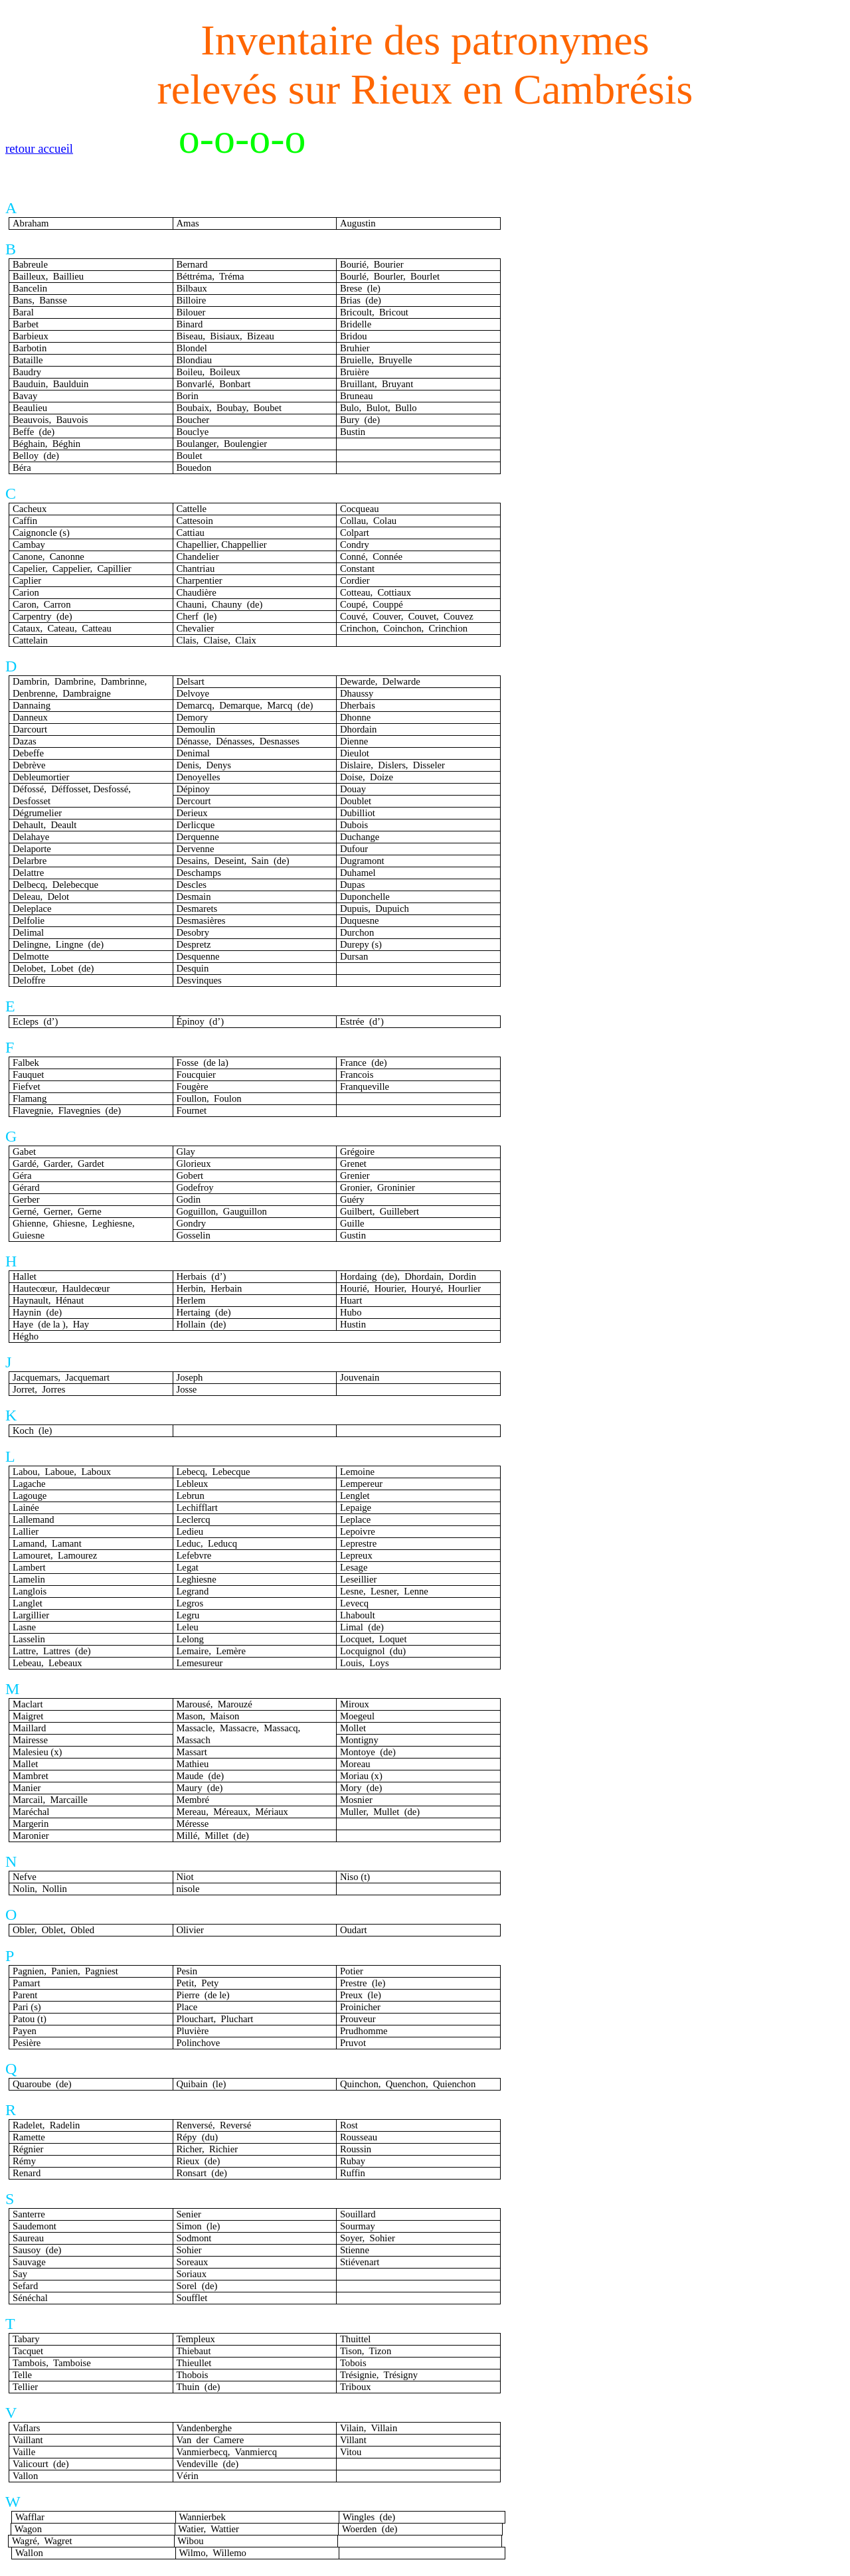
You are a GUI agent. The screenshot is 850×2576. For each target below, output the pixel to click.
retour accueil (39, 148)
